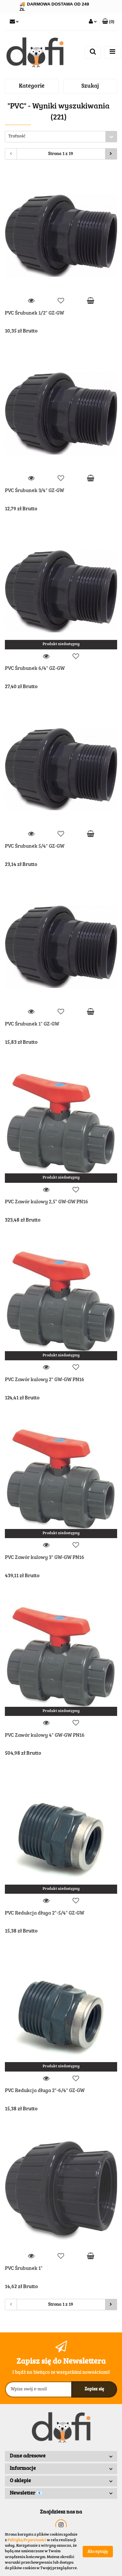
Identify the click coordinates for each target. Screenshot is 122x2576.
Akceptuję (98, 2552)
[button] (108, 22)
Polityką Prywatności (26, 2540)
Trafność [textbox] (16, 136)
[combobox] (61, 136)
